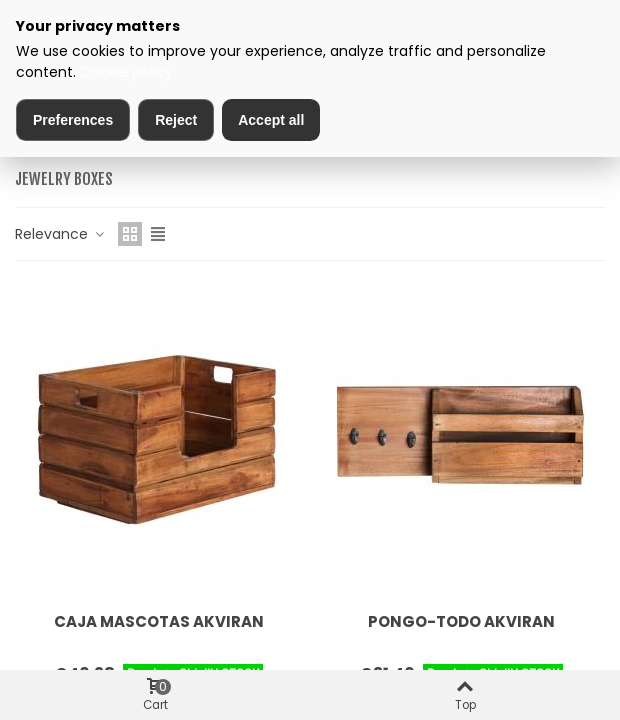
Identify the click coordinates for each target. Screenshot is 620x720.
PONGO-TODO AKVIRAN (461, 621)
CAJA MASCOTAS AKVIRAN (159, 621)
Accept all (271, 120)
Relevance (60, 234)
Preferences (73, 120)
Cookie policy (126, 72)
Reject (176, 120)
